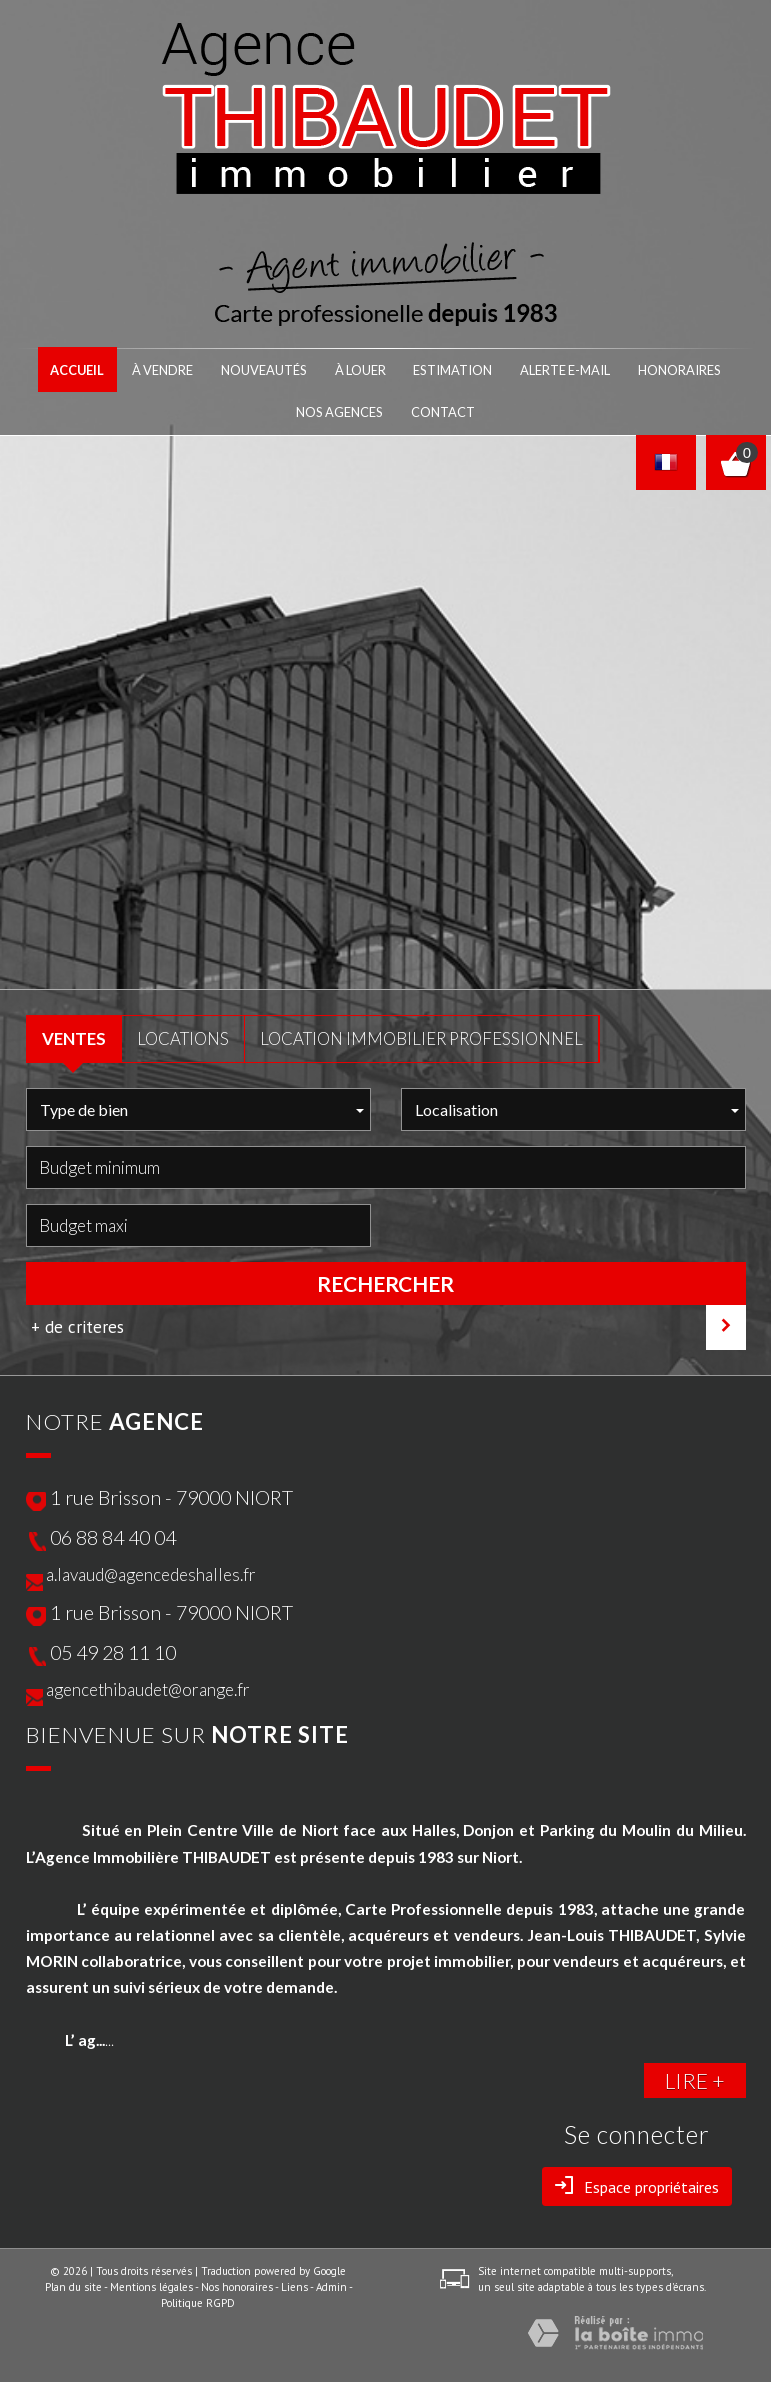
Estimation (452, 369)
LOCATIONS (183, 1034)
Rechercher (385, 1280)
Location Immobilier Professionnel (421, 1034)
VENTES (74, 1034)
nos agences (344, 410)
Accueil (97, 369)
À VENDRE (179, 369)
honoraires (662, 369)
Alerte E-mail (555, 369)
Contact (440, 410)
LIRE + (695, 2076)
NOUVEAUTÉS (274, 369)
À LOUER (365, 369)
